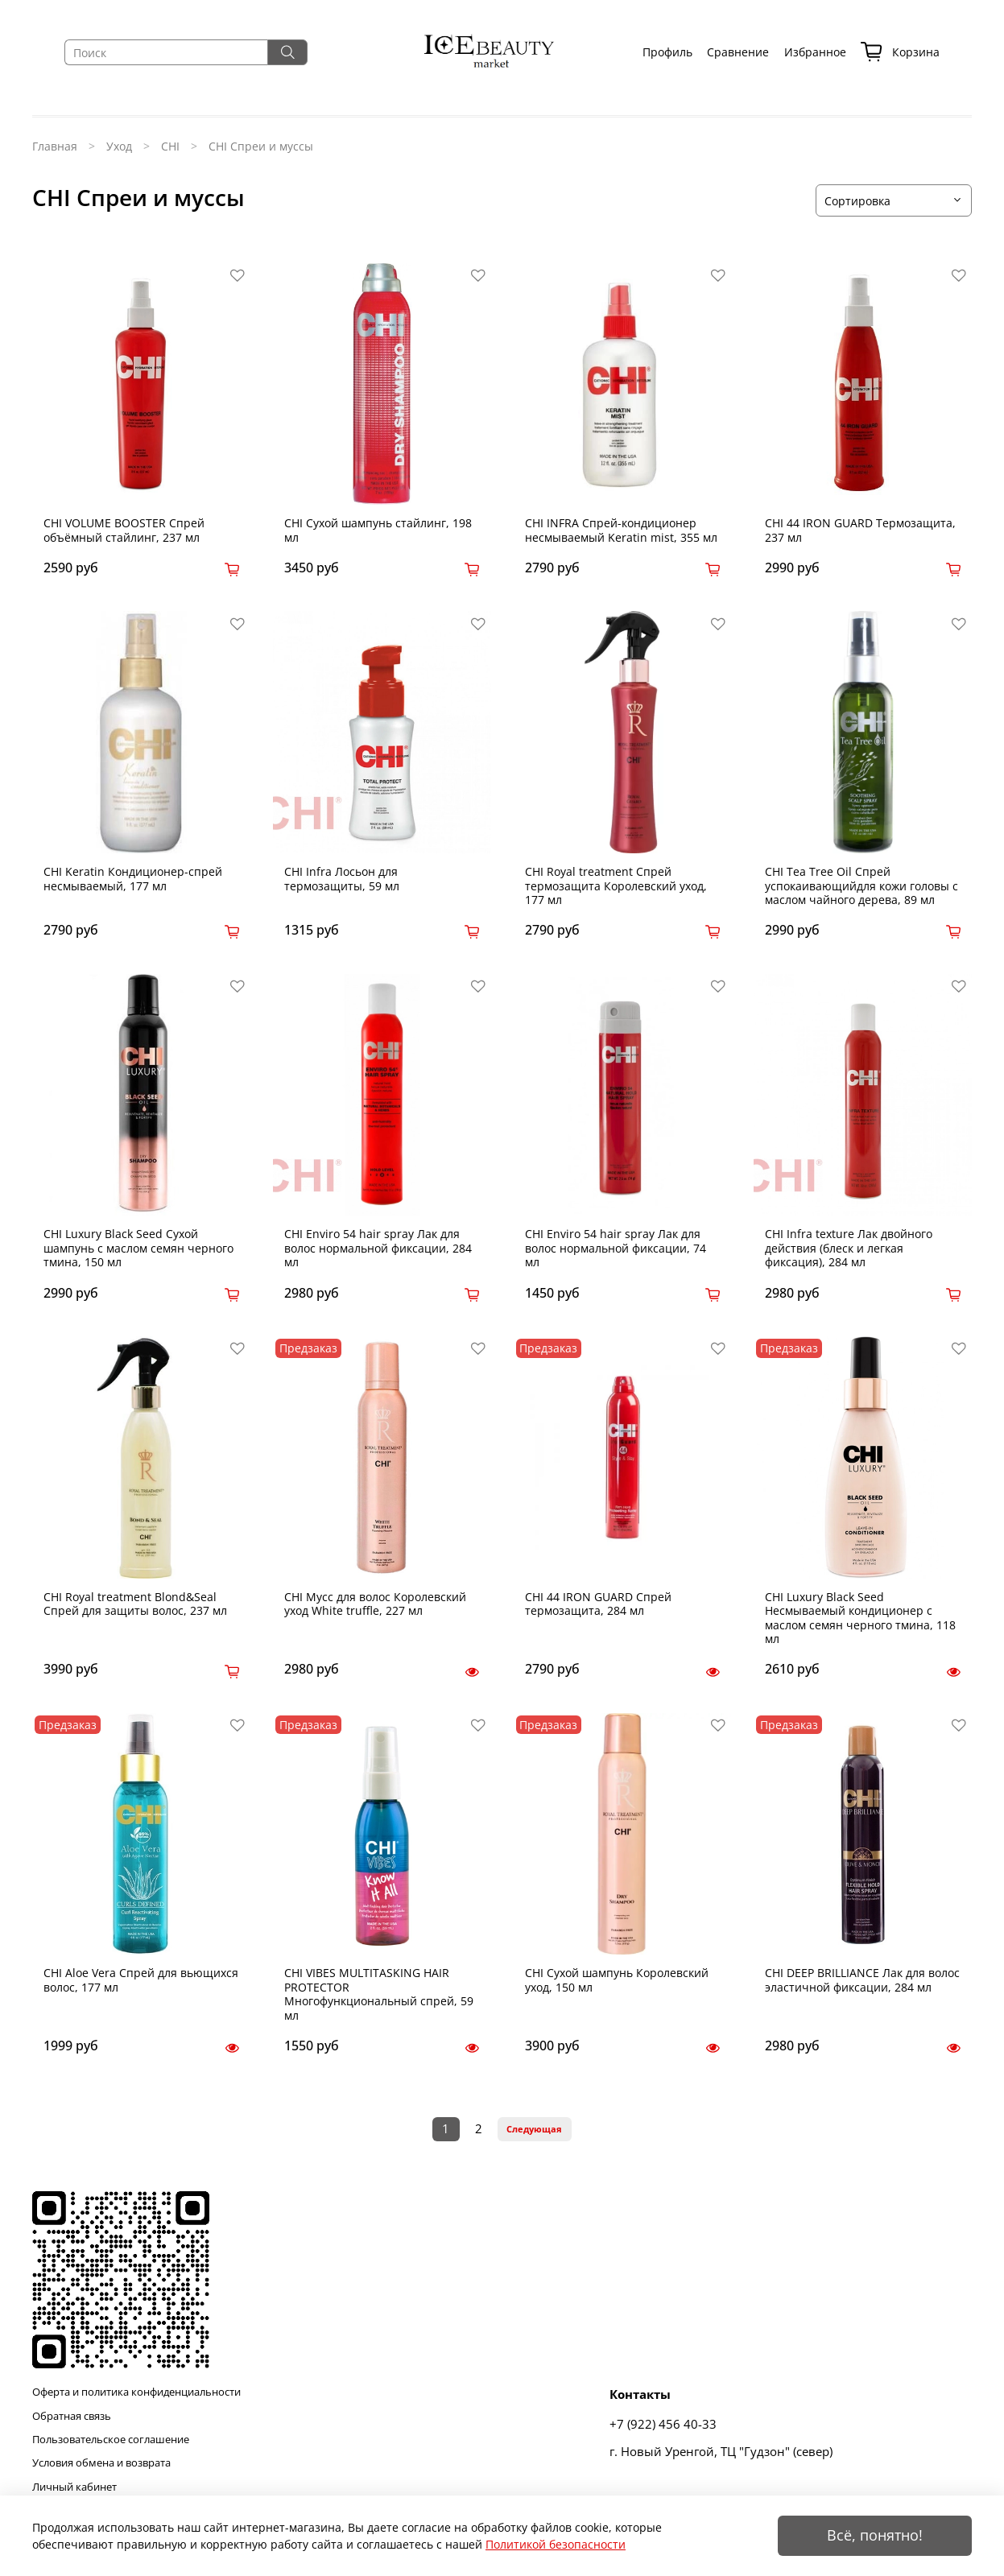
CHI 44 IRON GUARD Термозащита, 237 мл (860, 530)
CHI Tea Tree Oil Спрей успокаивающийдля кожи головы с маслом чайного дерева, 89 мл (861, 885)
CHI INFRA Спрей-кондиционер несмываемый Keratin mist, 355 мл (621, 530)
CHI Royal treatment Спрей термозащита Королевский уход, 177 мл (616, 885)
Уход (119, 146)
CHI (170, 146)
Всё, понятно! (875, 2535)
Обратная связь (71, 2416)
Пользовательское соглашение (110, 2439)
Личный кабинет (74, 2487)
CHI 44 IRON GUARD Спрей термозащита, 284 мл (598, 1604)
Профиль (667, 52)
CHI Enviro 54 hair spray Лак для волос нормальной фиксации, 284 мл (378, 1247)
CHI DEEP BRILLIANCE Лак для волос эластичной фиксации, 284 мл (862, 1980)
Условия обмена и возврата (101, 2463)
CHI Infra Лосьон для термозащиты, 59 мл (341, 879)
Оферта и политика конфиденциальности (136, 2392)
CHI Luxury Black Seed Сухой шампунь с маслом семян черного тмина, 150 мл (138, 1247)
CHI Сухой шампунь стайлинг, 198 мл (378, 530)
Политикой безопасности (555, 2544)
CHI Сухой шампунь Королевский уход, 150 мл (617, 1980)
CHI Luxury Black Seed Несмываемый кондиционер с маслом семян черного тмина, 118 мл (860, 1618)
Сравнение (738, 52)
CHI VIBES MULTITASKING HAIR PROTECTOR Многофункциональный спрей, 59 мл (378, 1994)
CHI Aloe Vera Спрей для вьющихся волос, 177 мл (140, 1980)
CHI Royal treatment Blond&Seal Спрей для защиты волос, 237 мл (135, 1604)
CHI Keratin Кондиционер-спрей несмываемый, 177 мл (132, 879)
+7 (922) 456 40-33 (663, 2424)
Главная (54, 146)
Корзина (900, 53)
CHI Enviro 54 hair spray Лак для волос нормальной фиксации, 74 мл (615, 1247)
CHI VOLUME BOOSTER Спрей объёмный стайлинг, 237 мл (124, 530)
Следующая (534, 2129)
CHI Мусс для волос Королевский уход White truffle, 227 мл (375, 1604)
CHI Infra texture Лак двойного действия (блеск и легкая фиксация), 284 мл (848, 1247)
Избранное (815, 52)
